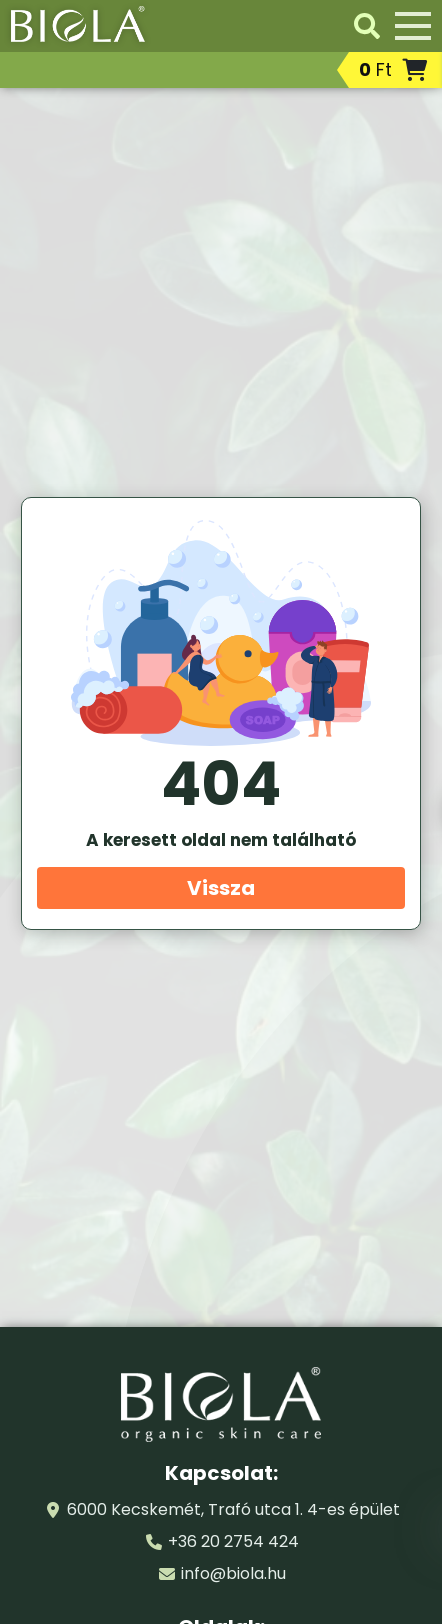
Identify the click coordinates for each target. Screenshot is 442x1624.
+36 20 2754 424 (233, 1541)
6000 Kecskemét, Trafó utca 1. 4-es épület (233, 1509)
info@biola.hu (233, 1573)
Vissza (221, 888)
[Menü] (413, 26)
